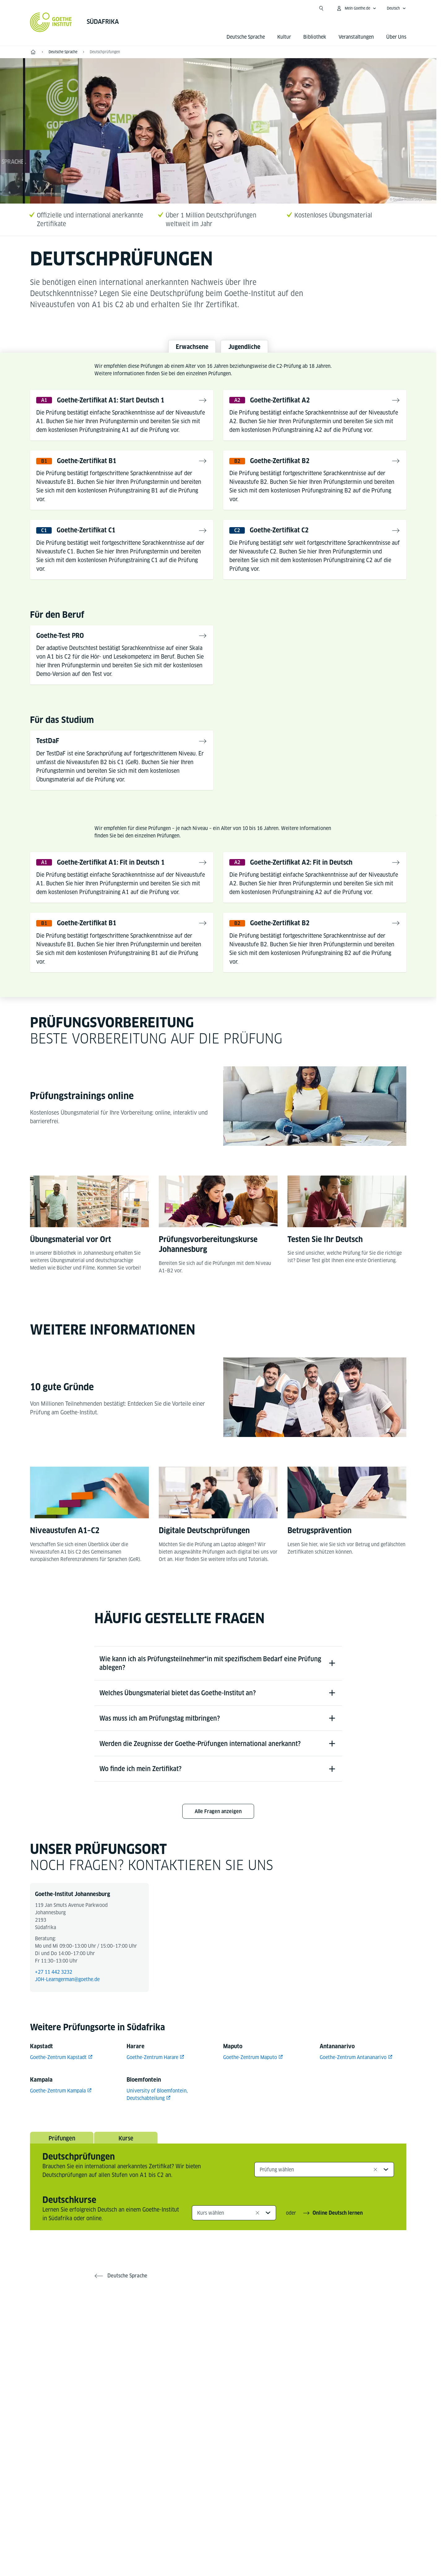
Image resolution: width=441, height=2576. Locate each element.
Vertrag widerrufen (312, 2534)
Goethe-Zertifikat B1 (92, 466)
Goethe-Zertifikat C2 (284, 537)
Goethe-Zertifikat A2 (285, 405)
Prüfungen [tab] (61, 2175)
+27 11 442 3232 (53, 2007)
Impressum (165, 2534)
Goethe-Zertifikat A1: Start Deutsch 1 (120, 405)
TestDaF (49, 750)
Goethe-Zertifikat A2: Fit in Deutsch (310, 872)
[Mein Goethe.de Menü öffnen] (356, 8)
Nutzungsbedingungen (253, 2534)
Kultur (284, 37)
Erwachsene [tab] (184, 348)
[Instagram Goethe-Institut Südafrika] (238, 2369)
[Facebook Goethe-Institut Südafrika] (178, 2369)
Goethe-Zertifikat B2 (285, 466)
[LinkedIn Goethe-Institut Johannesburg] (258, 2369)
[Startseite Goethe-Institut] (51, 22)
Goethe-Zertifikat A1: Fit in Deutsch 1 (120, 872)
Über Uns (396, 37)
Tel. (52, 2479)
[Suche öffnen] (321, 8)
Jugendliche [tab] (251, 348)
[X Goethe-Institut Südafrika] (198, 2369)
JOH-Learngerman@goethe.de (67, 2014)
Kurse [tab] (126, 2175)
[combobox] (324, 2208)
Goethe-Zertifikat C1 (91, 537)
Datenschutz (202, 2534)
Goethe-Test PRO (64, 643)
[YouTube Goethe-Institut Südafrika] (218, 2369)
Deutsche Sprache (246, 37)
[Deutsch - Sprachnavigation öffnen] (396, 8)
